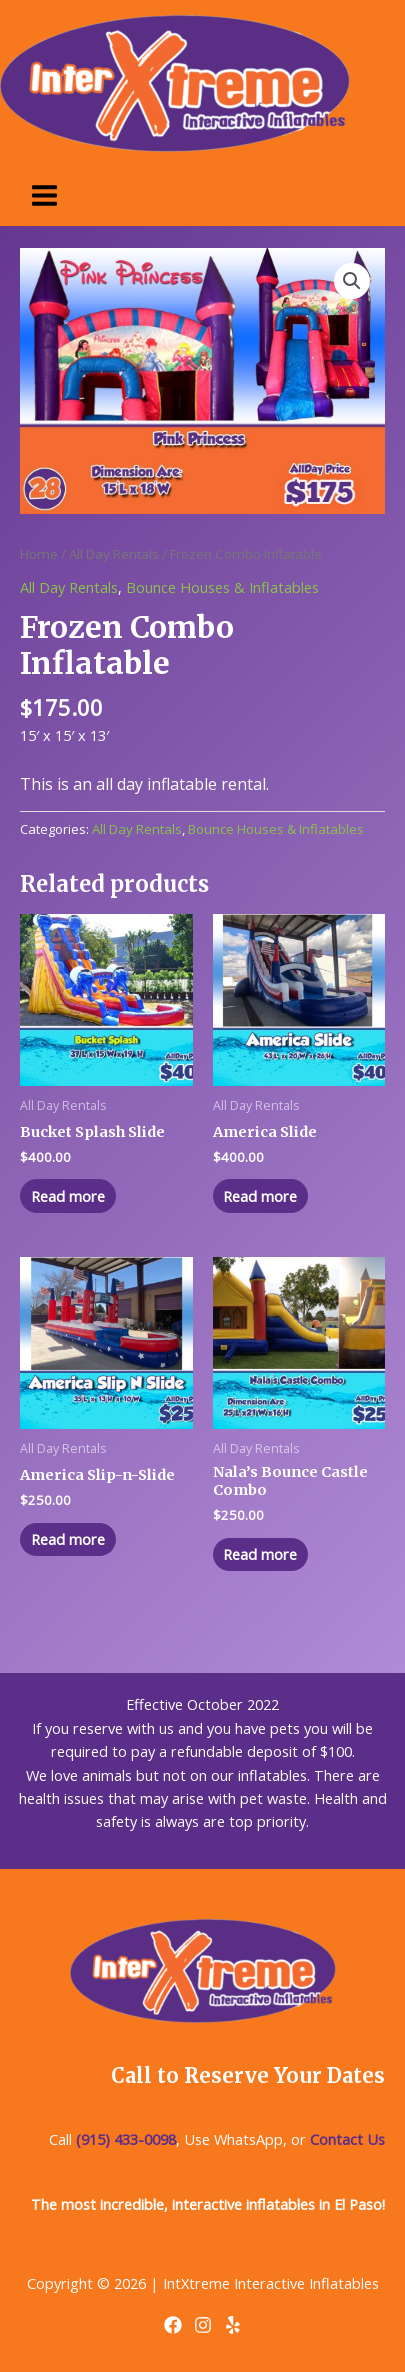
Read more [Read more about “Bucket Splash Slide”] (68, 1196)
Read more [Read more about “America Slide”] (260, 1196)
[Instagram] (203, 2325)
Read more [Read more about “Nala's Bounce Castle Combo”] (260, 1554)
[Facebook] (173, 2325)
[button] (352, 281)
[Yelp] (233, 2325)
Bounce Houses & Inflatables (222, 587)
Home (39, 554)
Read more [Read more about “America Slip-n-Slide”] (68, 1539)
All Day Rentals (114, 554)
